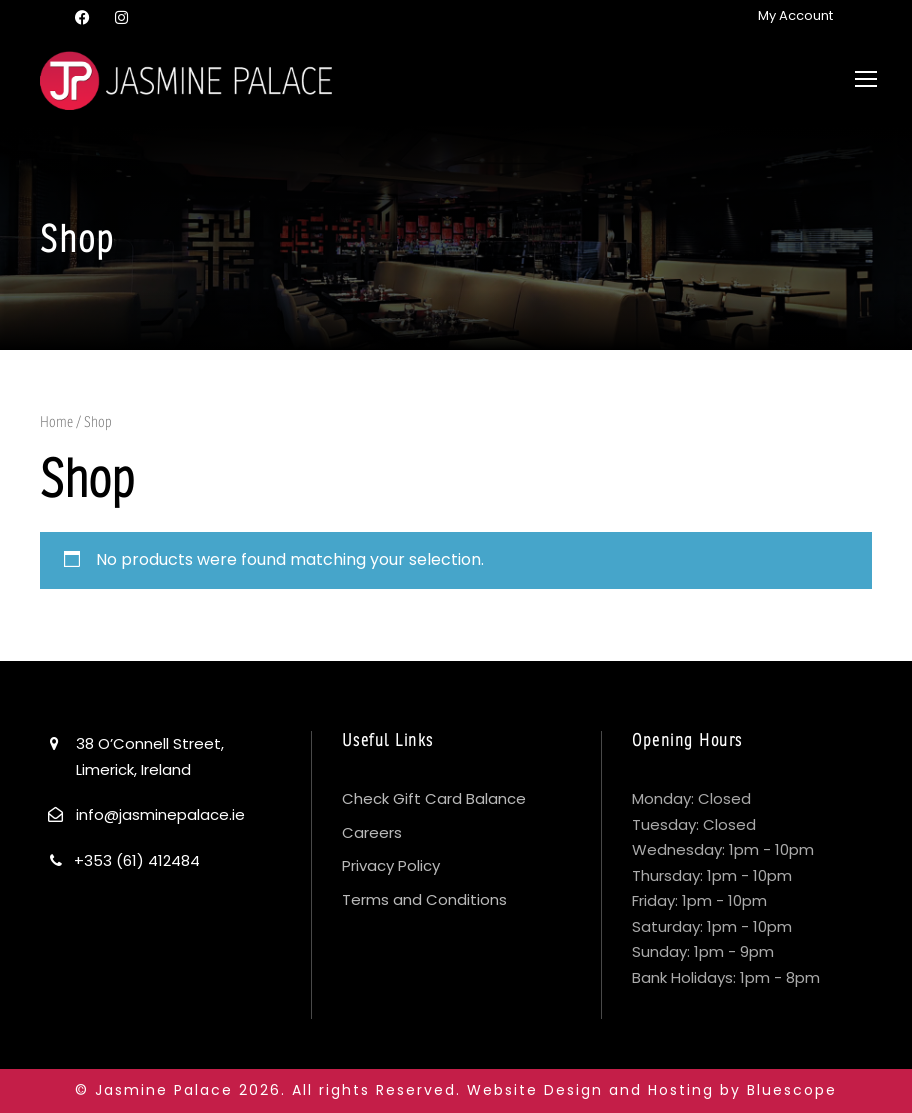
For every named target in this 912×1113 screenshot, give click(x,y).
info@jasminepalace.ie (160, 814)
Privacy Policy (391, 865)
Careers (372, 832)
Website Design (535, 1090)
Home (56, 422)
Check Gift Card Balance (434, 798)
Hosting (681, 1090)
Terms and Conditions (424, 899)
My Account (795, 15)
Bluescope (792, 1090)
